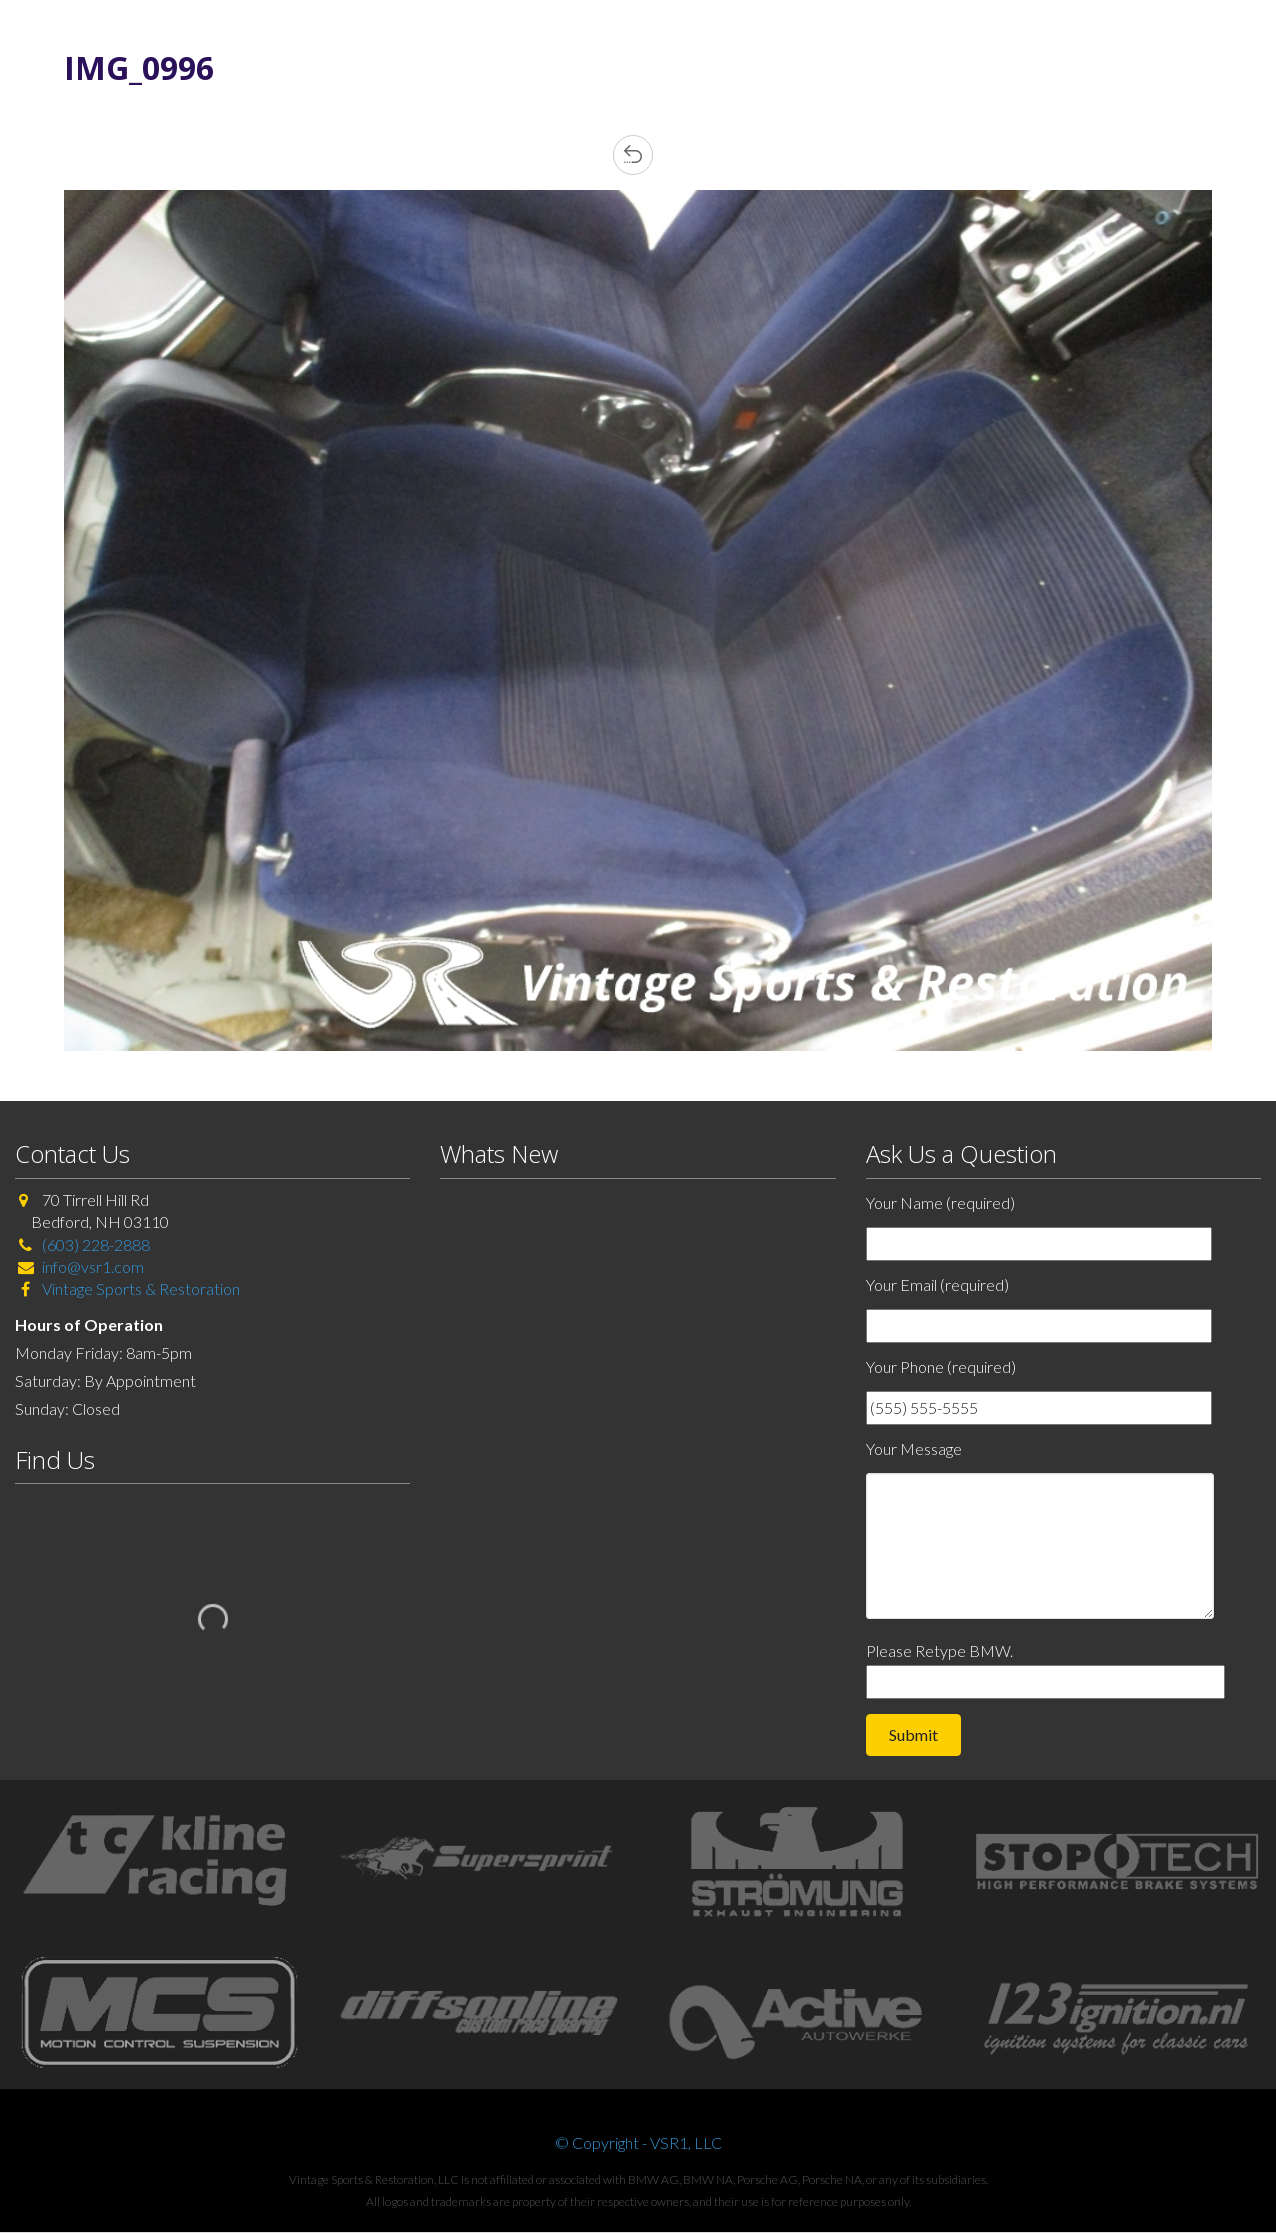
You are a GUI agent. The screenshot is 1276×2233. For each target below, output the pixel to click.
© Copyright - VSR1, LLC (638, 2142)
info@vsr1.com (93, 1266)
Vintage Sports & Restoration (139, 1288)
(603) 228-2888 (96, 1244)
